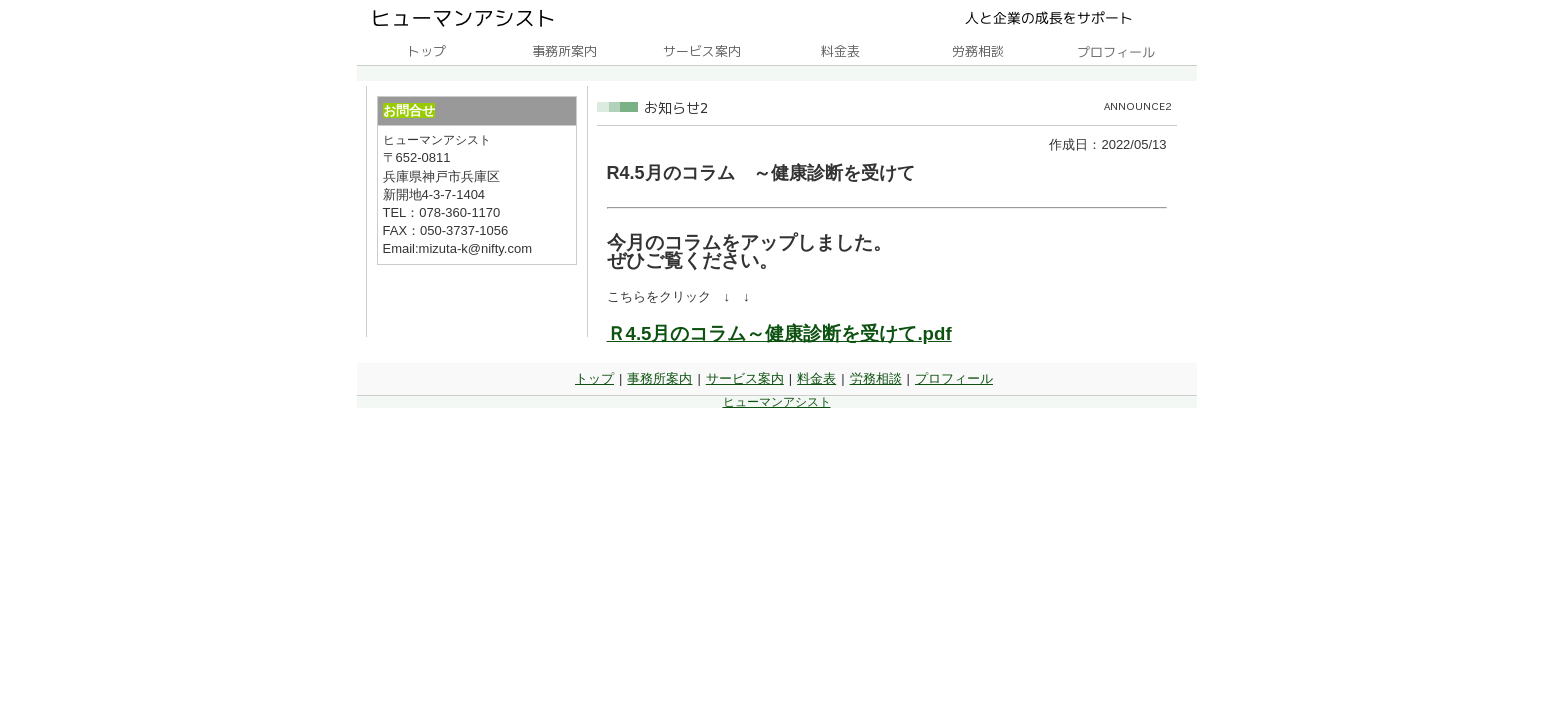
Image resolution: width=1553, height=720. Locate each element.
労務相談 (876, 378)
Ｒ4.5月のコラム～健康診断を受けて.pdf (779, 333)
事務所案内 (659, 378)
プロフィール (954, 378)
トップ (594, 378)
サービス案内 (745, 378)
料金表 (816, 378)
